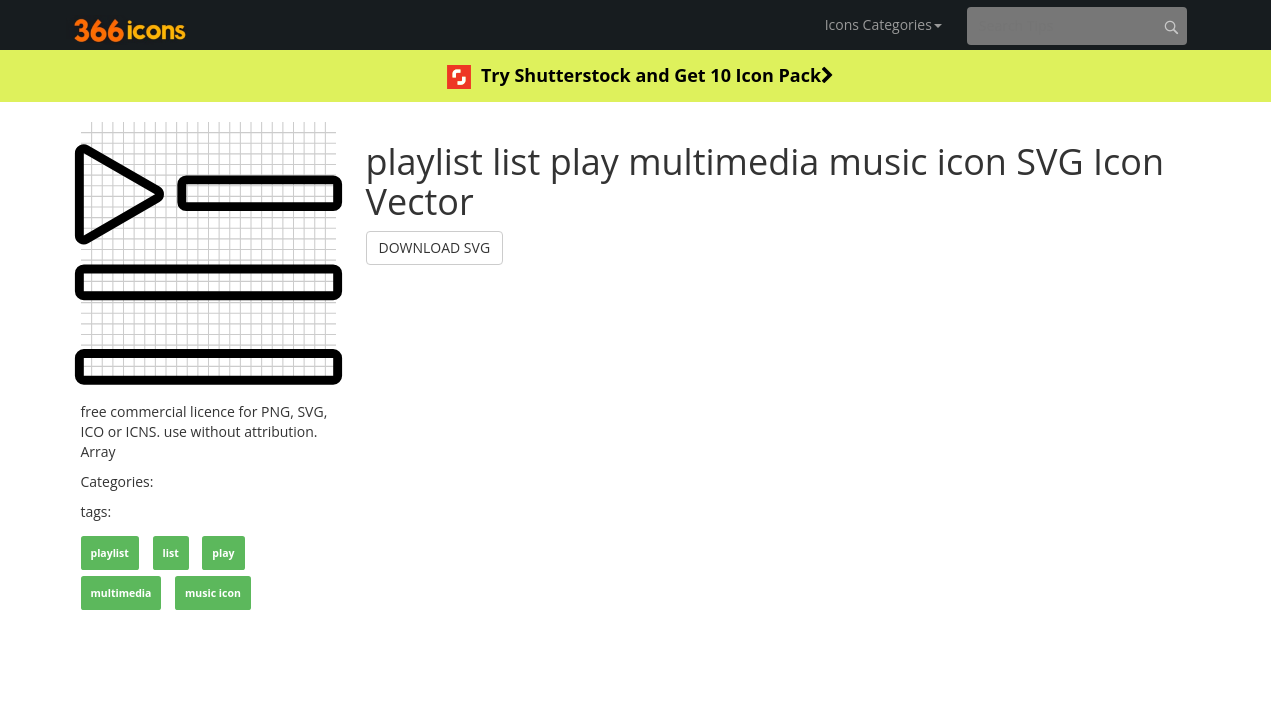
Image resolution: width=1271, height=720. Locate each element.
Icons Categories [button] (883, 24)
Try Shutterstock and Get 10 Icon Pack (640, 76)
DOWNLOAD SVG (435, 247)
